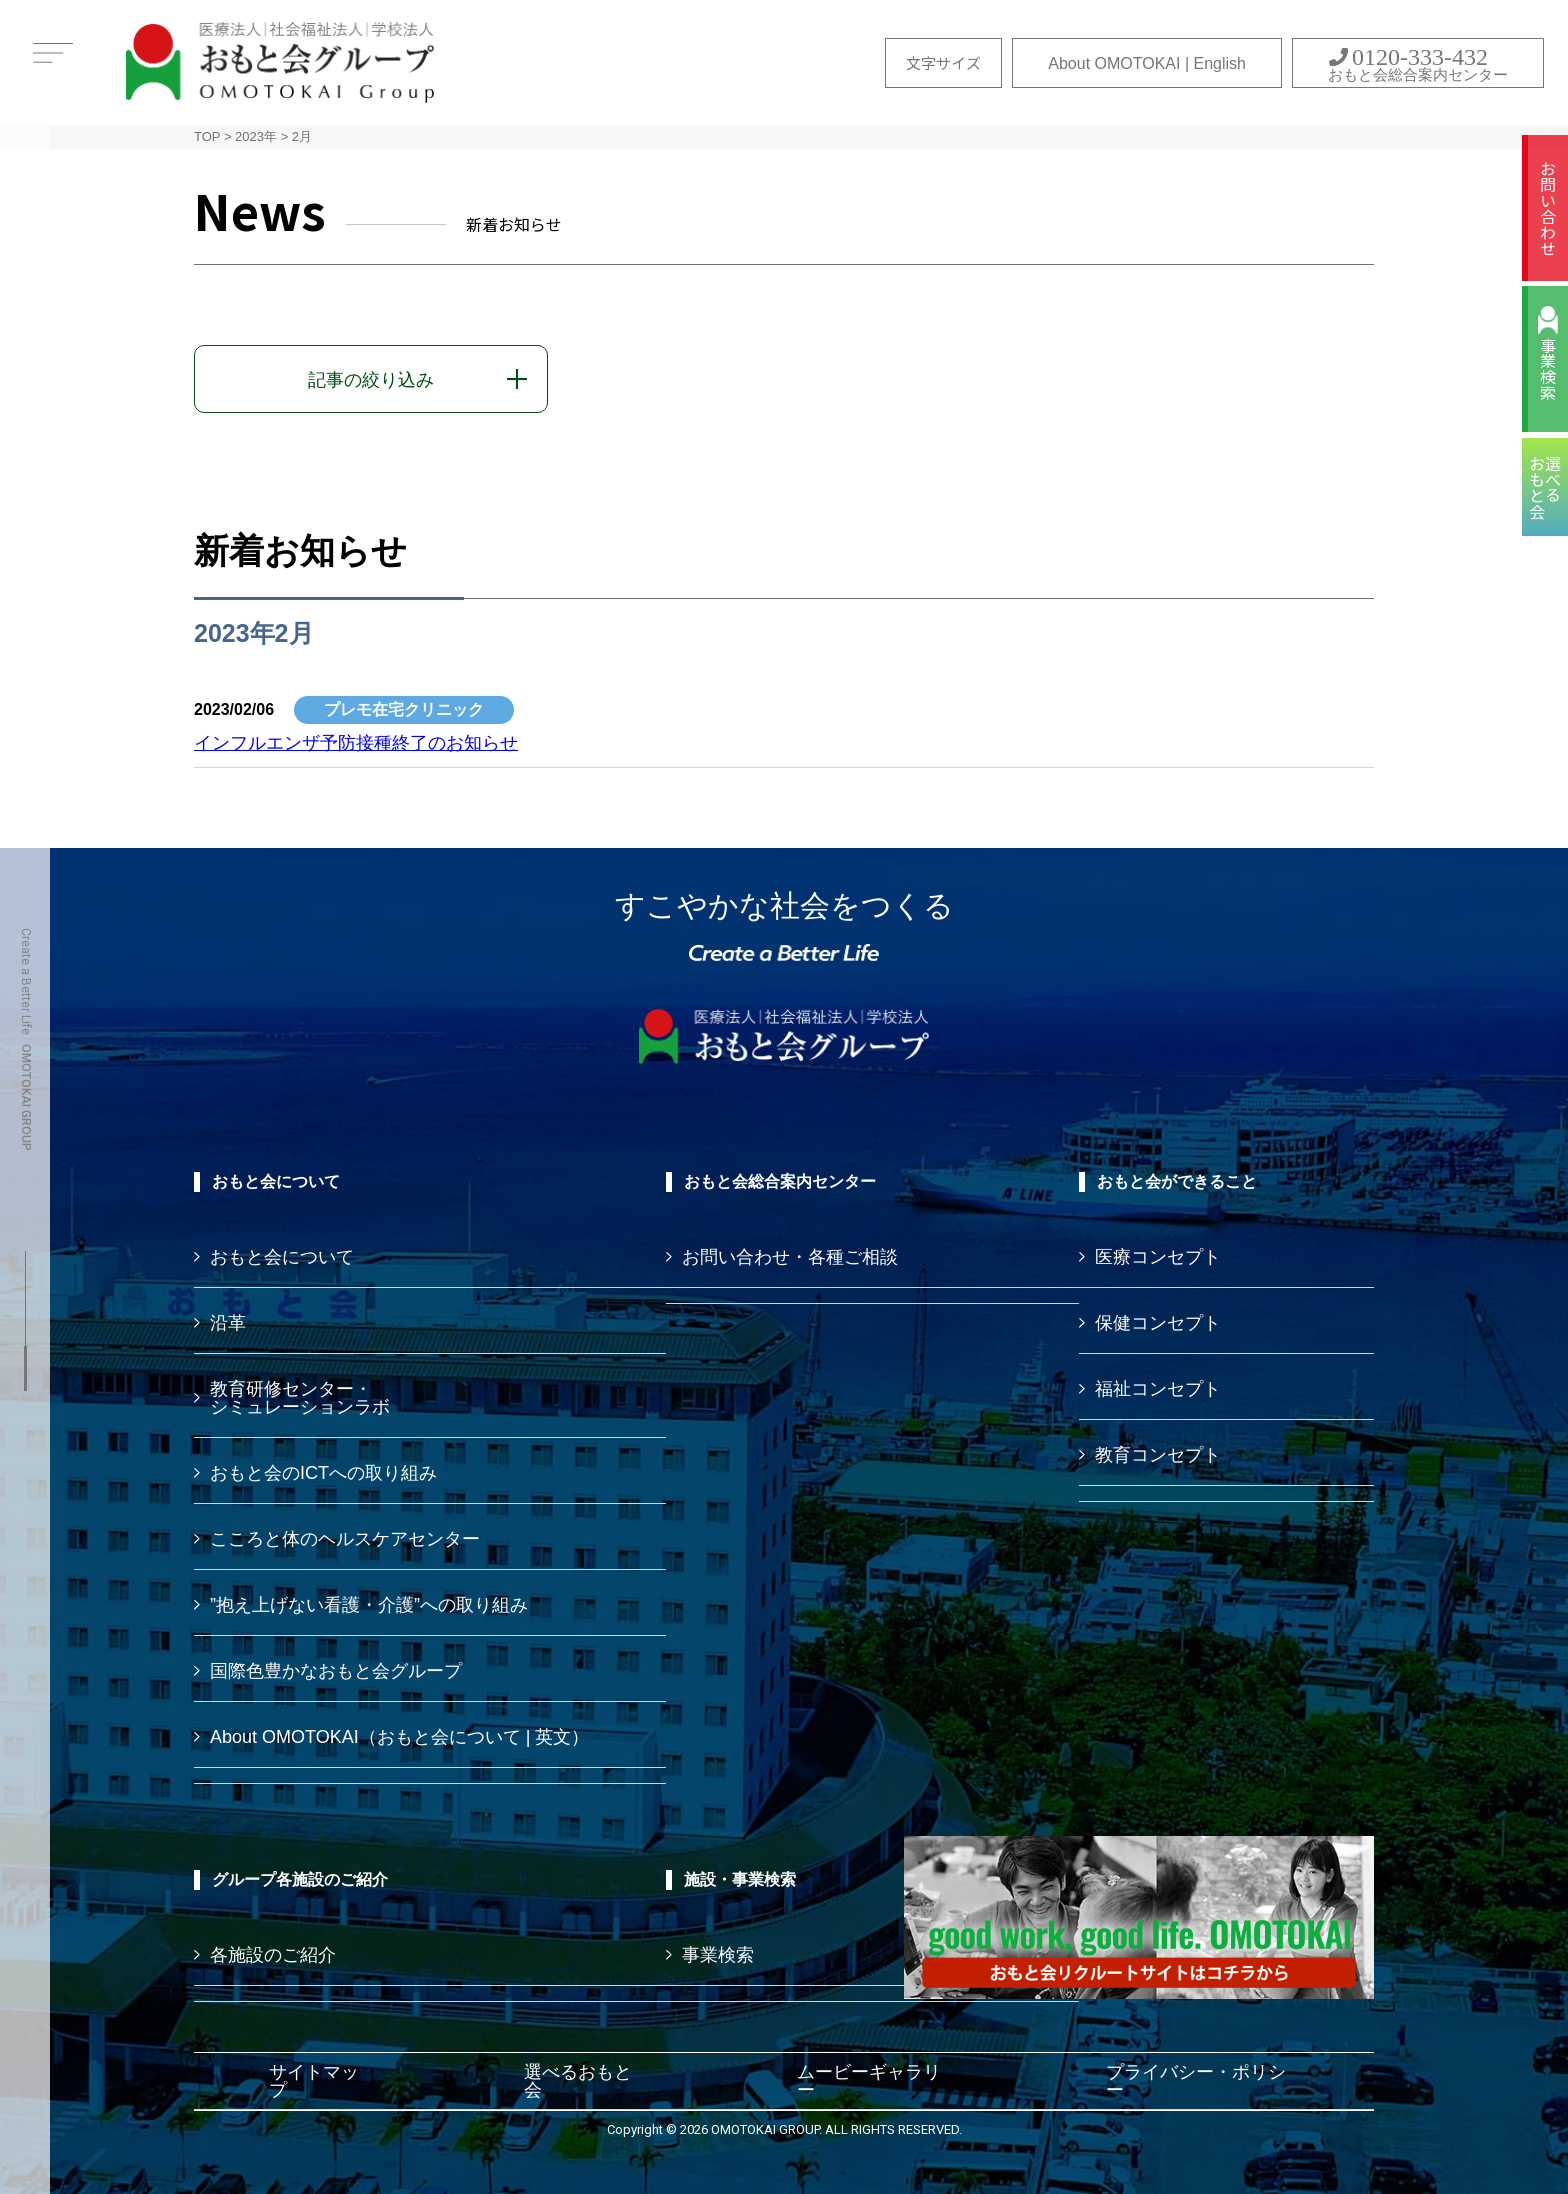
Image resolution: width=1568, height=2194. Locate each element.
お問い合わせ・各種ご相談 (790, 1257)
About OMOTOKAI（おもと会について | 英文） (399, 1737)
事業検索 (1548, 369)
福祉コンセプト (1158, 1389)
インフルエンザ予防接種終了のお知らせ (356, 743)
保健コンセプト (1158, 1323)
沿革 (228, 1323)
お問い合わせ (1548, 208)
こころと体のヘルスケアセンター (345, 1539)
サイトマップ (314, 2081)
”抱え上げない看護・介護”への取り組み (369, 1605)
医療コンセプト (1158, 1257)
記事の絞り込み (371, 380)
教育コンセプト (1158, 1455)
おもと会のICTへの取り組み (323, 1473)
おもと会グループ (280, 62)
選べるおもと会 (578, 2081)
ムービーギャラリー (869, 2081)
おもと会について (282, 1257)
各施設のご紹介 (273, 1955)
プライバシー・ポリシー (1196, 2081)
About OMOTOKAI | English (1147, 63)
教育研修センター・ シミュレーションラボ (300, 1398)
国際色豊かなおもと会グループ (336, 1671)
